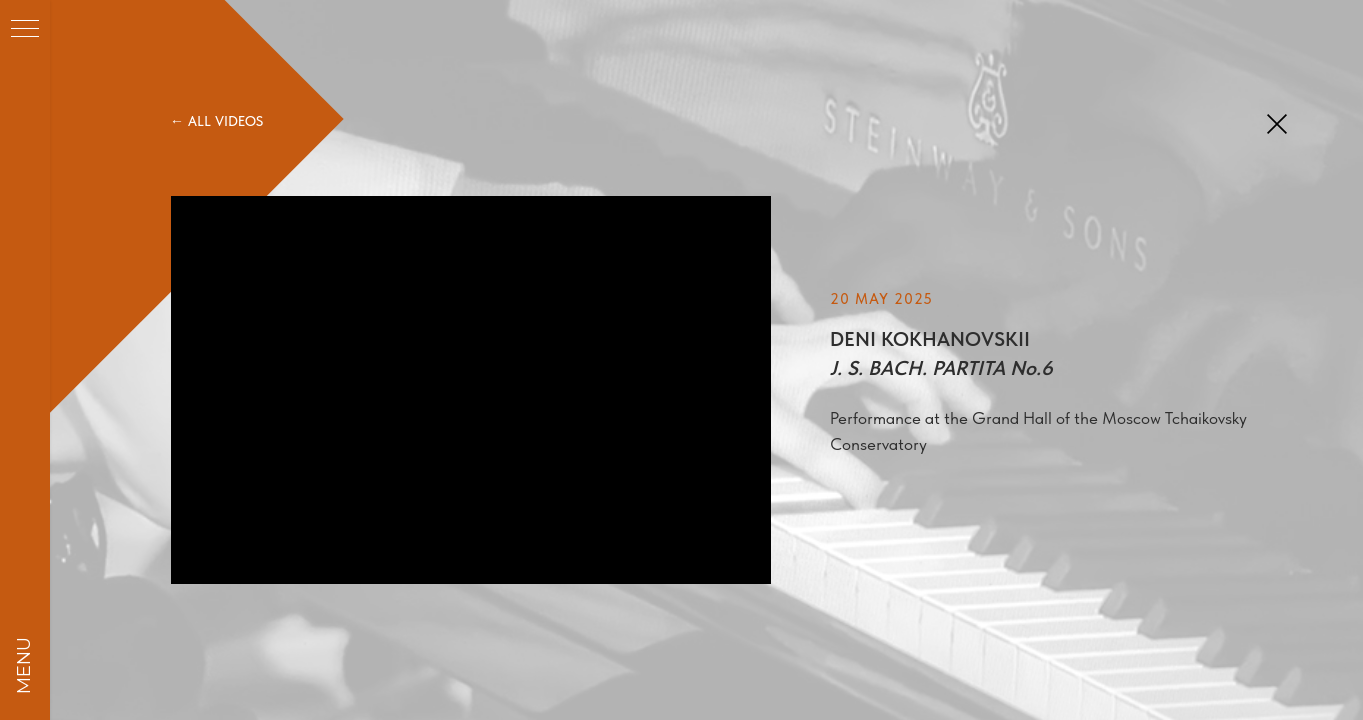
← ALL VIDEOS (216, 121)
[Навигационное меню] (25, 30)
